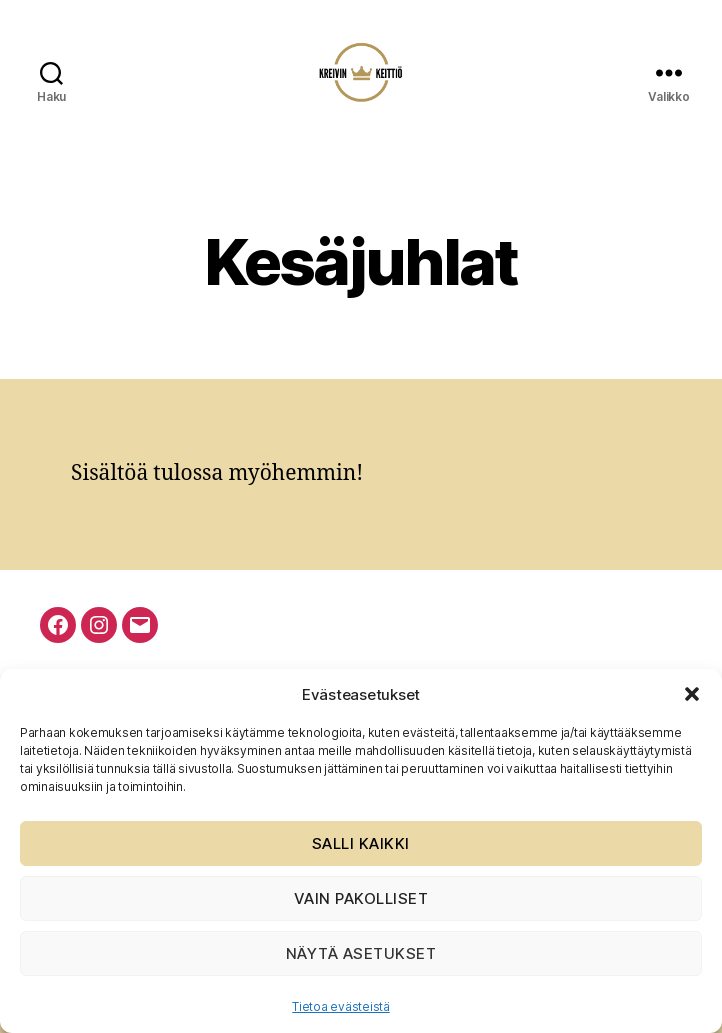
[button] (692, 694)
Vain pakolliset (361, 898)
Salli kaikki (361, 843)
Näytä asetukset (361, 953)
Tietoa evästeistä (340, 1006)
